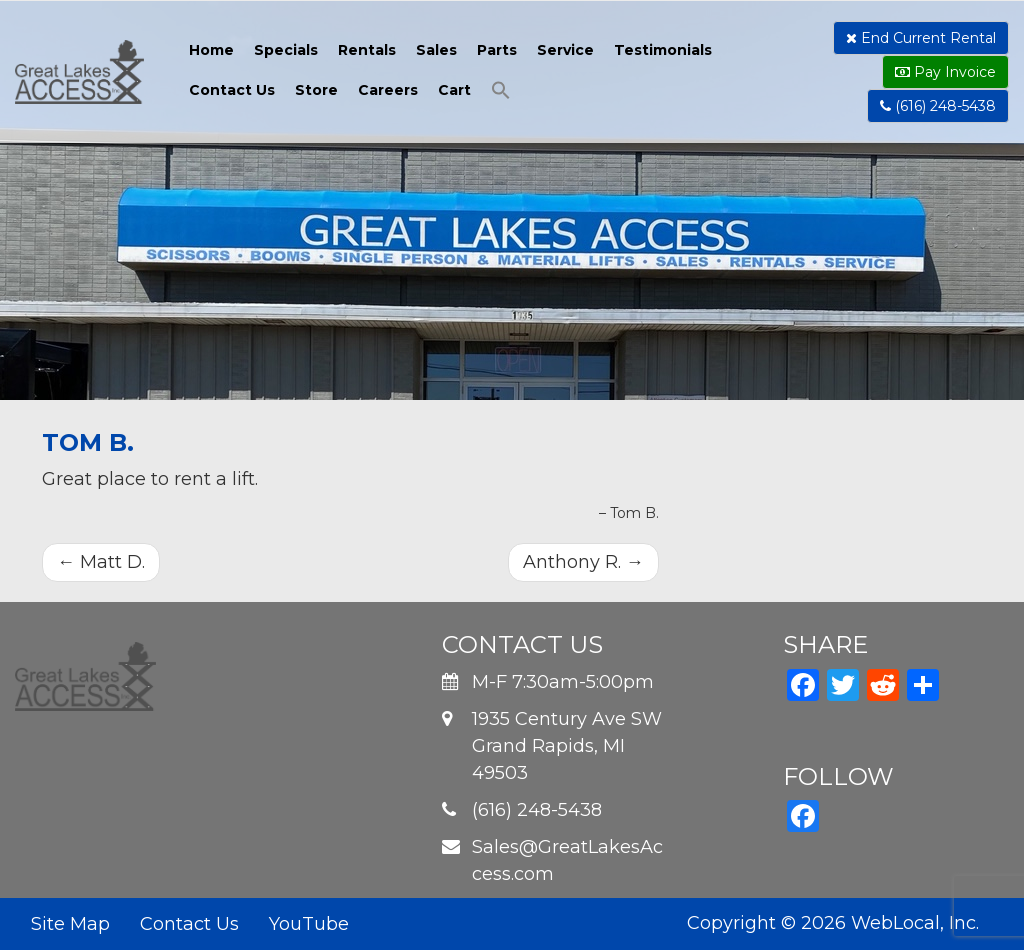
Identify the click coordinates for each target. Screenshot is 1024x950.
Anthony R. (583, 562)
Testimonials (663, 50)
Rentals (367, 50)
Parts (497, 50)
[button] (501, 92)
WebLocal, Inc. (915, 923)
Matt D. (101, 562)
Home (211, 50)
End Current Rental (921, 38)
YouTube (309, 924)
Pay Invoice (945, 72)
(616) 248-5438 (938, 106)
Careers (388, 90)
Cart (454, 90)
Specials (286, 50)
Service (565, 50)
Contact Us (232, 90)
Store (316, 90)
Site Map (70, 924)
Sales (436, 50)
